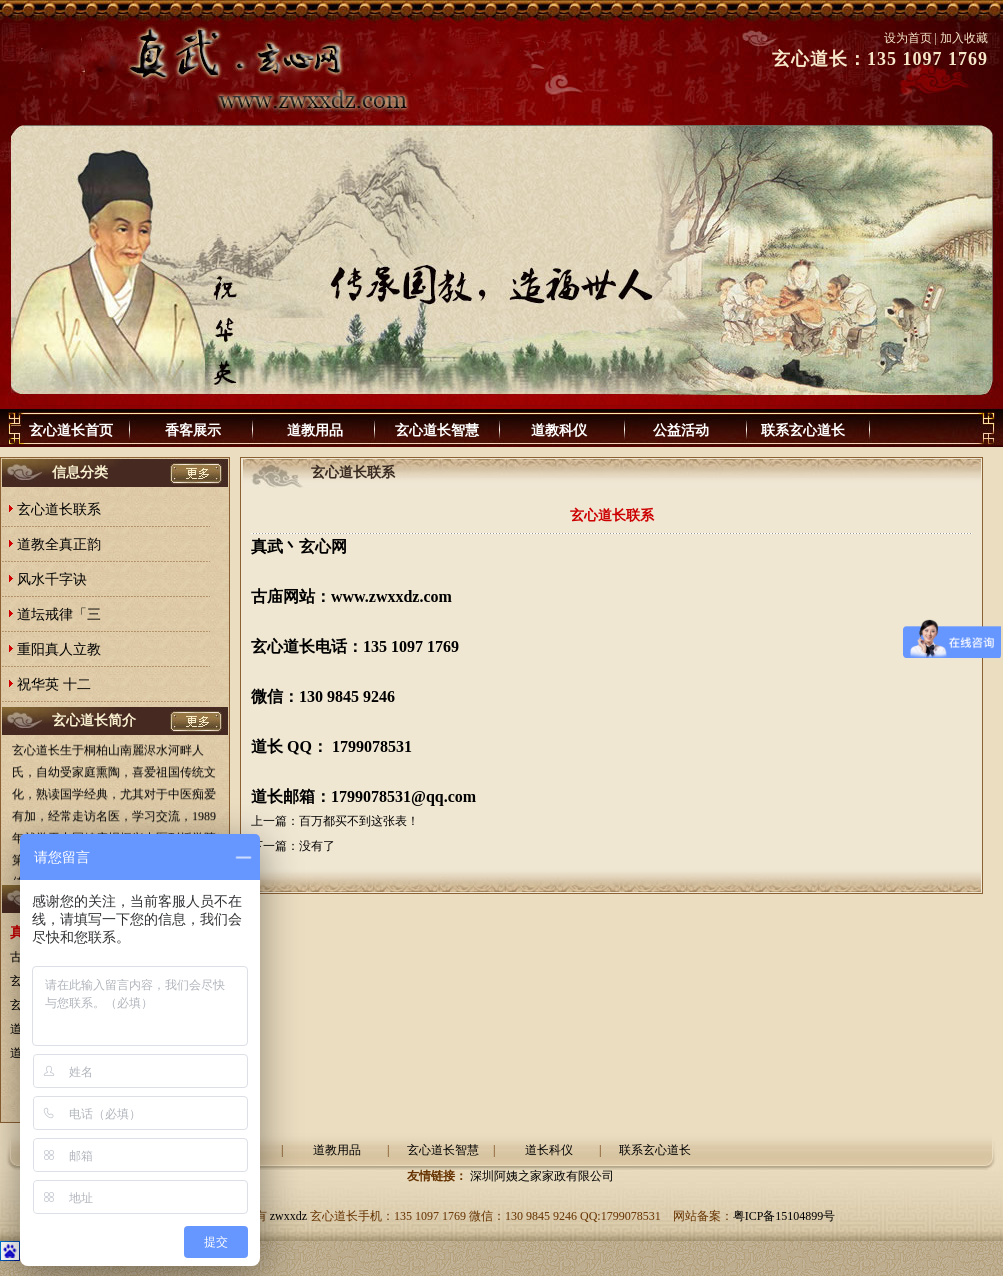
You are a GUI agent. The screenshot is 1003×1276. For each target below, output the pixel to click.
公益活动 (681, 430)
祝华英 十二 (54, 684)
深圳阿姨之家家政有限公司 (542, 1176)
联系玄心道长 (803, 430)
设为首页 (908, 38)
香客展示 (193, 430)
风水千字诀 (52, 579)
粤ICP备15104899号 (784, 1216)
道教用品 (315, 430)
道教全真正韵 (59, 544)
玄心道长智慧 (437, 430)
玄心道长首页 (71, 430)
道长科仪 (549, 1150)
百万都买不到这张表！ (359, 821)
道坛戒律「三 (59, 614)
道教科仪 (559, 430)
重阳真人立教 (59, 649)
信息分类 (80, 472)
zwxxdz (288, 1216)
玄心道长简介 (94, 720)
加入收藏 (964, 38)
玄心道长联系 (59, 509)
